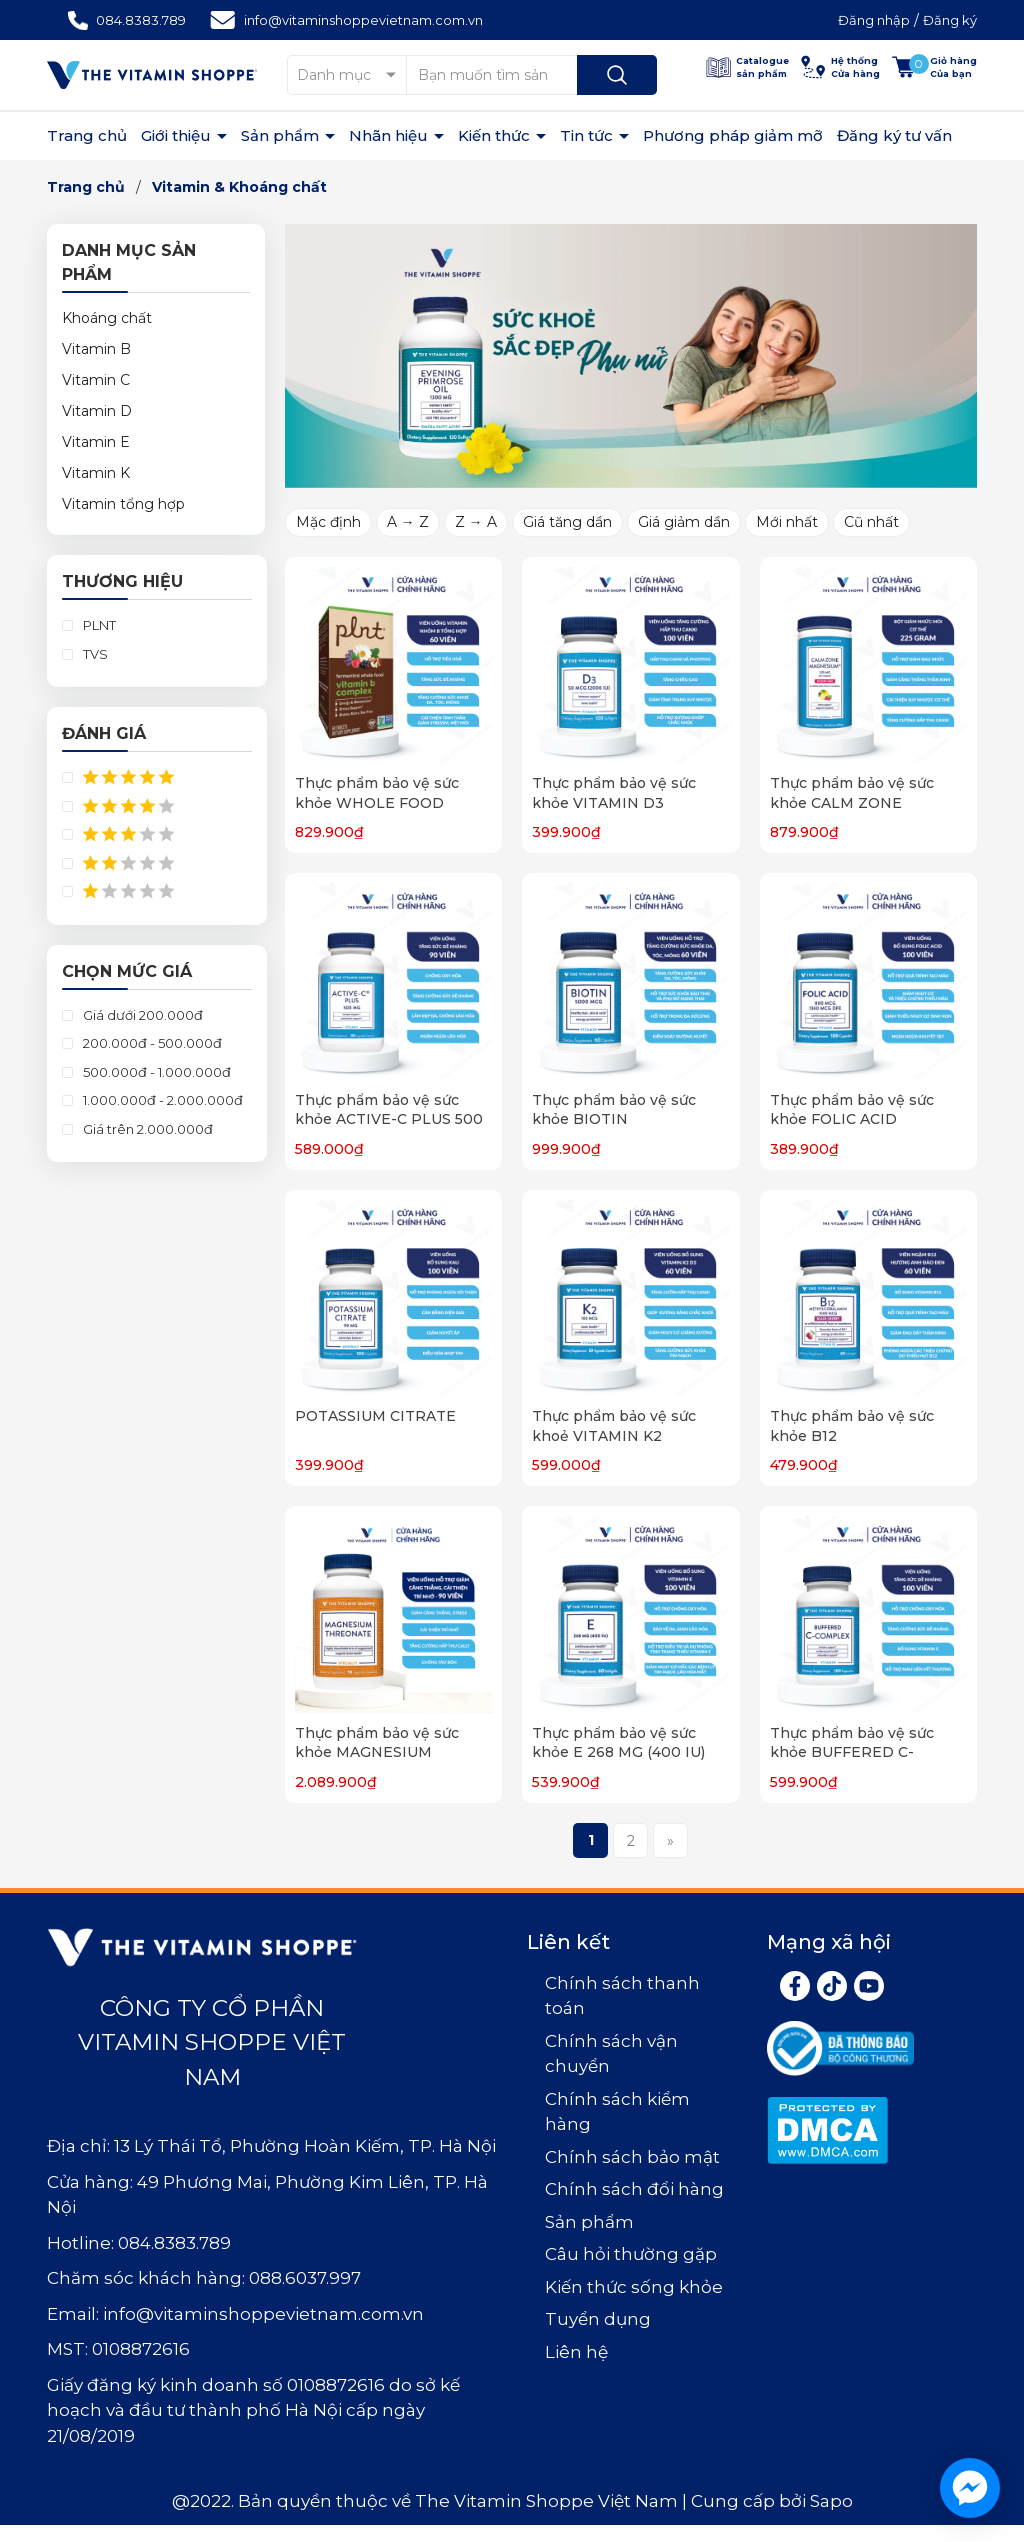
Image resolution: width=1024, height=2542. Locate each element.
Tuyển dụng (598, 2319)
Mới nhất (787, 522)
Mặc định (328, 522)
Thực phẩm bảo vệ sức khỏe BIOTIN (614, 1110)
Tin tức (588, 135)
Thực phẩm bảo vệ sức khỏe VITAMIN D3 (614, 793)
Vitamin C (96, 380)
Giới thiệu (178, 135)
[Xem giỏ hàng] (934, 67)
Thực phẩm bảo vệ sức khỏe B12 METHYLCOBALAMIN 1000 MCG (868, 1445)
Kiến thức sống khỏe (634, 2287)
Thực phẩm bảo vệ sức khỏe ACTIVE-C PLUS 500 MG (389, 1119)
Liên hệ (576, 2352)
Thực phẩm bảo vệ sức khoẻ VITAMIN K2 (614, 1426)
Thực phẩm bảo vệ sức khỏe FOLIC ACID (852, 1110)
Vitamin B (96, 349)
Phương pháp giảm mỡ (733, 135)
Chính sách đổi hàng (634, 2189)
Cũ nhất (871, 522)
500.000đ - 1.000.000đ (155, 1072)
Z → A (476, 522)
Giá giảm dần (684, 522)
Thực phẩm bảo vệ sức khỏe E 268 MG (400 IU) (618, 1743)
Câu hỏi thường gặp (631, 2254)
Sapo (831, 2501)
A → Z (408, 522)
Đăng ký (950, 20)
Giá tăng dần (567, 522)
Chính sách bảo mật (632, 2157)
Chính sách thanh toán (622, 1996)
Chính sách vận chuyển (611, 2054)
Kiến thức (496, 135)
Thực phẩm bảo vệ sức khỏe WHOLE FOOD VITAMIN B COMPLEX (377, 802)
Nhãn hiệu (390, 135)
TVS (94, 654)
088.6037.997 (305, 2278)
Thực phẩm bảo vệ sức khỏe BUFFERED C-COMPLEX (852, 1752)
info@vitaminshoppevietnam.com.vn (363, 20)
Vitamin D (97, 411)
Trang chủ (87, 135)
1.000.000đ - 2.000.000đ (161, 1100)
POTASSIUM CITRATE (375, 1416)
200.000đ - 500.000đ (151, 1043)
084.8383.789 (141, 20)
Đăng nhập (874, 20)
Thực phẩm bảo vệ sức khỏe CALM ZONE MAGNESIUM (852, 802)
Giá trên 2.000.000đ (146, 1129)
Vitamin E (96, 442)
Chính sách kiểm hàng (617, 2112)
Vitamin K (96, 473)
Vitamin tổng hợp (123, 504)
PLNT (98, 625)
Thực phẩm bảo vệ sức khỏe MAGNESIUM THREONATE (377, 1752)
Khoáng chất (107, 318)
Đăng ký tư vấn (894, 135)
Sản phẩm (282, 135)
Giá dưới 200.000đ (141, 1015)
